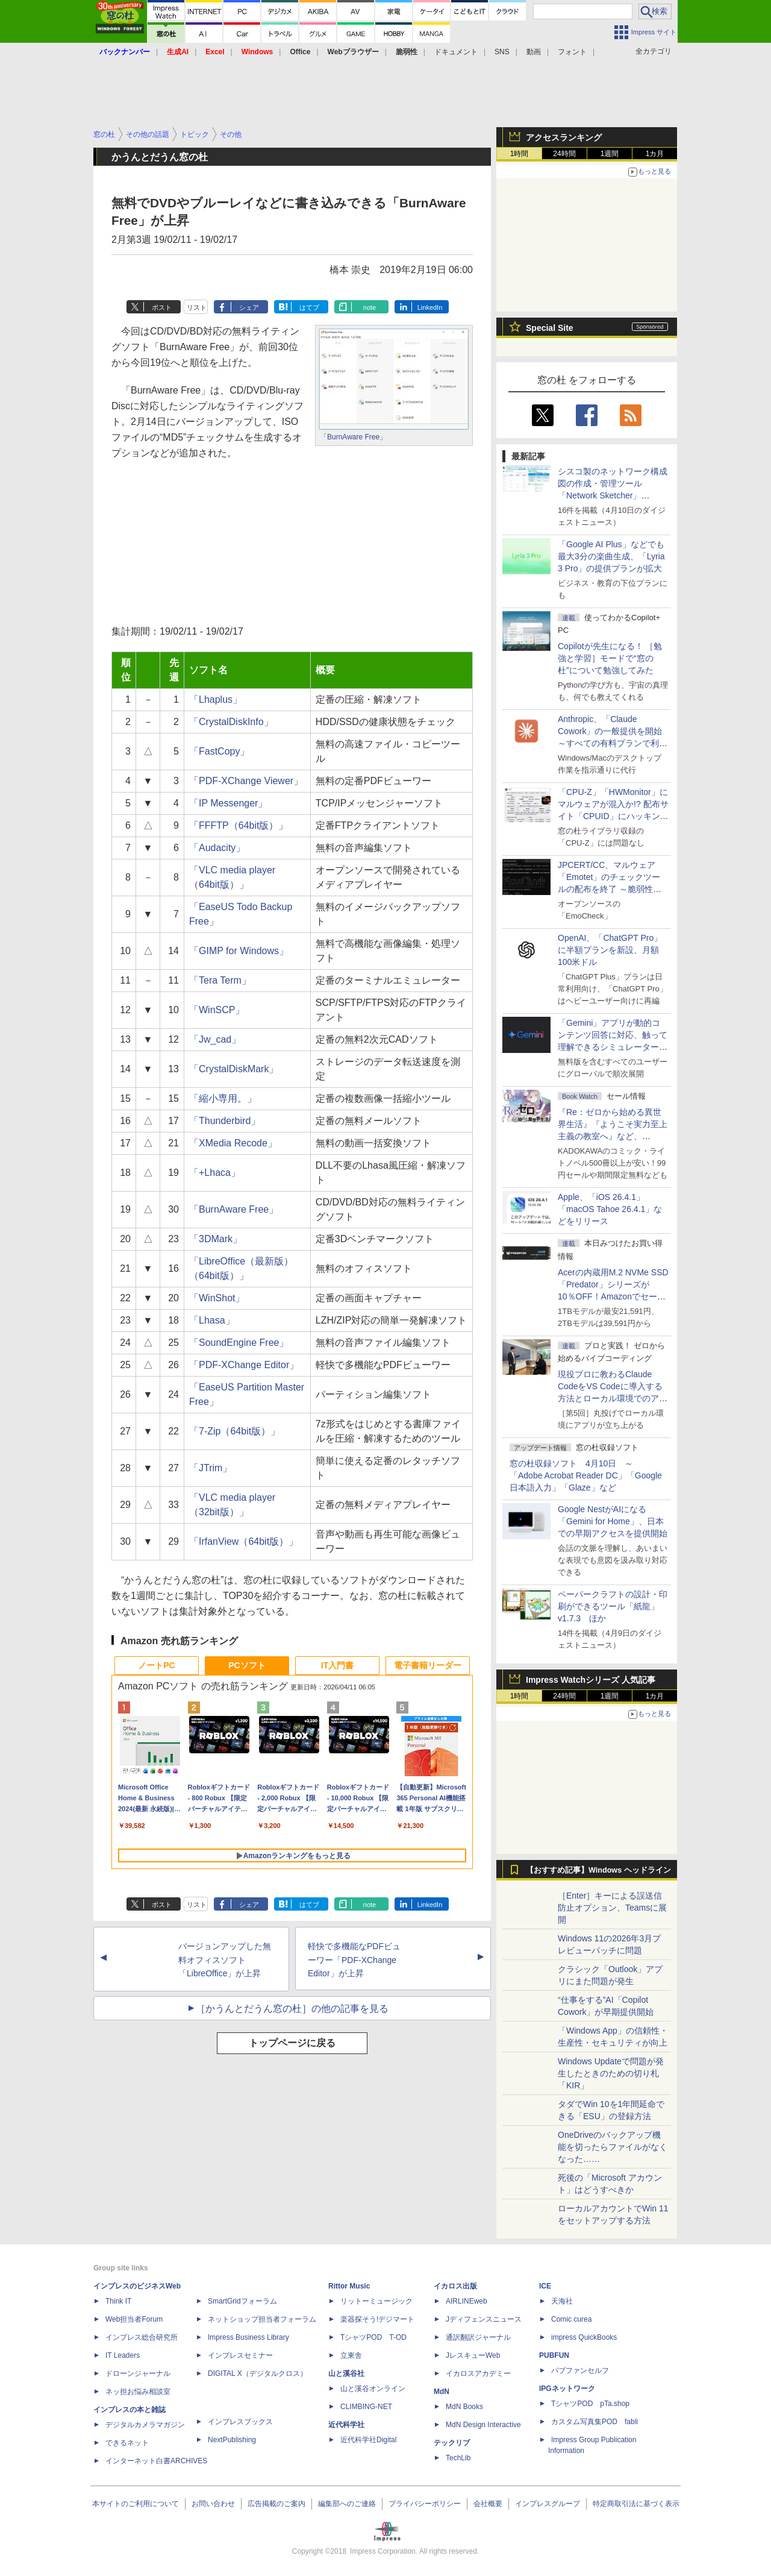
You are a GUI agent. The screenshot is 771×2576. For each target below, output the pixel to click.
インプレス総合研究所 (141, 2337)
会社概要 (487, 2503)
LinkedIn (430, 307)
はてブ (309, 307)
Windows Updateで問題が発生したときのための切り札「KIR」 (611, 2073)
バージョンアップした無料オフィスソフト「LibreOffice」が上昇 (224, 1960)
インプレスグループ (547, 2503)
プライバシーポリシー (425, 2503)
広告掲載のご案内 (276, 2503)
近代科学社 (346, 2424)
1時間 (519, 153)
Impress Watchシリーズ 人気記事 (590, 1680)
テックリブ (452, 2443)
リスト (197, 307)
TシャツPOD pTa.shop (590, 2403)
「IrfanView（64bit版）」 (243, 1541)
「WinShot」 (217, 1298)
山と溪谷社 (346, 2373)
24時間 (564, 153)
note (369, 307)
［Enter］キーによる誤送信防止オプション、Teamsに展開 (612, 1907)
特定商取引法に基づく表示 (636, 2503)
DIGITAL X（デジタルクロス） (257, 2373)
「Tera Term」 (220, 980)
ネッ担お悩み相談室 (137, 2391)
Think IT (118, 2301)
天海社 (562, 2301)
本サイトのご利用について (135, 2503)
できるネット (127, 2443)
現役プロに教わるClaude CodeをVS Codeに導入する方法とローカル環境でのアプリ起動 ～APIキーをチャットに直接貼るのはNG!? (612, 1398)
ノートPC (156, 1665)
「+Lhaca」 (214, 1172)
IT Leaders (122, 2355)
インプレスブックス (240, 2421)
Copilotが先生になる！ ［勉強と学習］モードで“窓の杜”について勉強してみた (610, 658)
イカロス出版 (455, 2286)
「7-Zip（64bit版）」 (234, 1431)
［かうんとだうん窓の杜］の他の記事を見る (292, 2008)
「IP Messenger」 (228, 803)
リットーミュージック (376, 2301)
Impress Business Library (248, 2337)
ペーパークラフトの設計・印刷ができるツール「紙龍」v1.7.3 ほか (612, 1606)
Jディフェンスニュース (484, 2319)
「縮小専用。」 (223, 1098)
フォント (572, 52)
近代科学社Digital (368, 2440)
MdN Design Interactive (483, 2424)
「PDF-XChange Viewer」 (246, 781)
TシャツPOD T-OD (373, 2337)
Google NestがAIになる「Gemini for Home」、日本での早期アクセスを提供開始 (612, 1521)
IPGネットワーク (567, 2388)
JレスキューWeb (473, 2355)
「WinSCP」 (217, 1010)
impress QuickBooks (584, 2337)
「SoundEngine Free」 (239, 1342)
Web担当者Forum (134, 2319)
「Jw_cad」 (215, 1039)
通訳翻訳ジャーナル (478, 2337)
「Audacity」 (217, 848)
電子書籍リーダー (427, 1665)
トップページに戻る (292, 2043)
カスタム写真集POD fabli (594, 2421)
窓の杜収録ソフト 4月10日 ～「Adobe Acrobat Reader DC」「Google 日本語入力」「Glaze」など (586, 1475)
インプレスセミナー (240, 2355)
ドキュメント (456, 52)
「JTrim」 (210, 1468)
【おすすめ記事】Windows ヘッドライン (598, 1870)
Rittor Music (349, 2286)
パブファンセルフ (580, 2370)
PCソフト (246, 1665)
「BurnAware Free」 (353, 437)
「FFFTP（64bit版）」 (238, 825)
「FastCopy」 (219, 751)
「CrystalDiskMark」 (233, 1069)
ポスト (162, 307)
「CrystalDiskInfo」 (231, 722)
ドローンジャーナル (137, 2373)
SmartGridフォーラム (242, 2301)
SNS (502, 52)
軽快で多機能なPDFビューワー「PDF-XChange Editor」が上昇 (354, 1960)
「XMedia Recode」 (233, 1143)
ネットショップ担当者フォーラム (262, 2319)
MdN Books (464, 2406)
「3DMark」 (215, 1239)
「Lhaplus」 (215, 699)
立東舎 (351, 2355)
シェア (249, 307)
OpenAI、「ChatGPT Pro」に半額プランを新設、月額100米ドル (610, 950)
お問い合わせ (213, 2503)
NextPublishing (232, 2440)
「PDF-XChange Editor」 (244, 1365)
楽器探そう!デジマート (377, 2319)
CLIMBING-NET (366, 2406)
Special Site (549, 328)
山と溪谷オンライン (372, 2388)
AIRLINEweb (466, 2301)
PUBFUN (554, 2355)
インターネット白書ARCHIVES (156, 2461)
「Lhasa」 (212, 1320)
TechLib (458, 2458)
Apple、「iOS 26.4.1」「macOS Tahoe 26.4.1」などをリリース (610, 1209)
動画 (533, 52)
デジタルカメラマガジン (145, 2424)
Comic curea (571, 2319)
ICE (545, 2286)
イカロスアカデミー (478, 2373)
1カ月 (655, 153)
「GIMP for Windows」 (239, 951)
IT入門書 (337, 1665)
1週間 (610, 153)
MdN (441, 2391)
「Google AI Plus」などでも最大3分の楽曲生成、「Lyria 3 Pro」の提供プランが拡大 (611, 556)
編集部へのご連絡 (347, 2503)
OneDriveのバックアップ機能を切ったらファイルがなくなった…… (612, 2147)
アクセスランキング (564, 137)
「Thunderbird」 (224, 1121)
